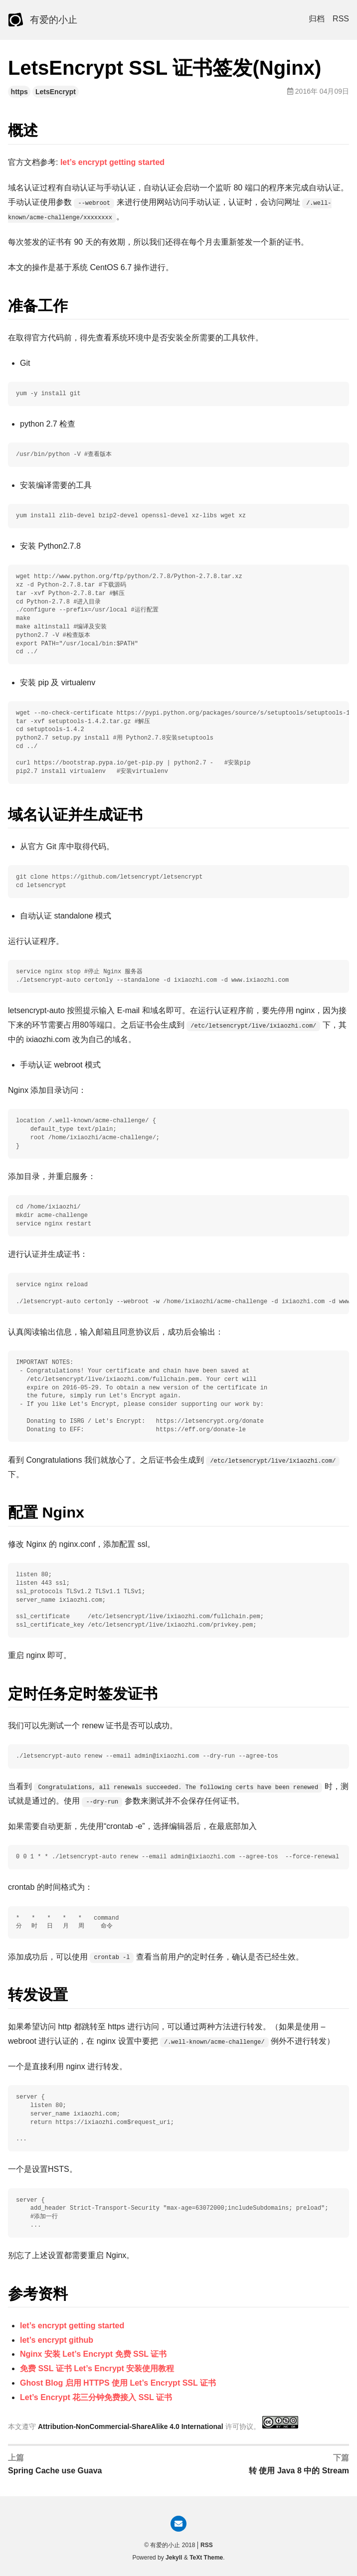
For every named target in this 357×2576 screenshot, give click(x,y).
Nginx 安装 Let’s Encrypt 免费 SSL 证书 (93, 2354)
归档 (317, 18)
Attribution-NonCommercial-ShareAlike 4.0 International (130, 2426)
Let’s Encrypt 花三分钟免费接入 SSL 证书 (96, 2397)
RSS (341, 18)
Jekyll (174, 2557)
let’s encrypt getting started (112, 162)
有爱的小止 (53, 19)
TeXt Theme (206, 2557)
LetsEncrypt (55, 92)
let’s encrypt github (56, 2340)
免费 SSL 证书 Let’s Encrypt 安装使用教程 (97, 2368)
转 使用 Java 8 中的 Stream (299, 2470)
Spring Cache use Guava (55, 2470)
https (19, 92)
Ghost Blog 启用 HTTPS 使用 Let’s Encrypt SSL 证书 (118, 2383)
